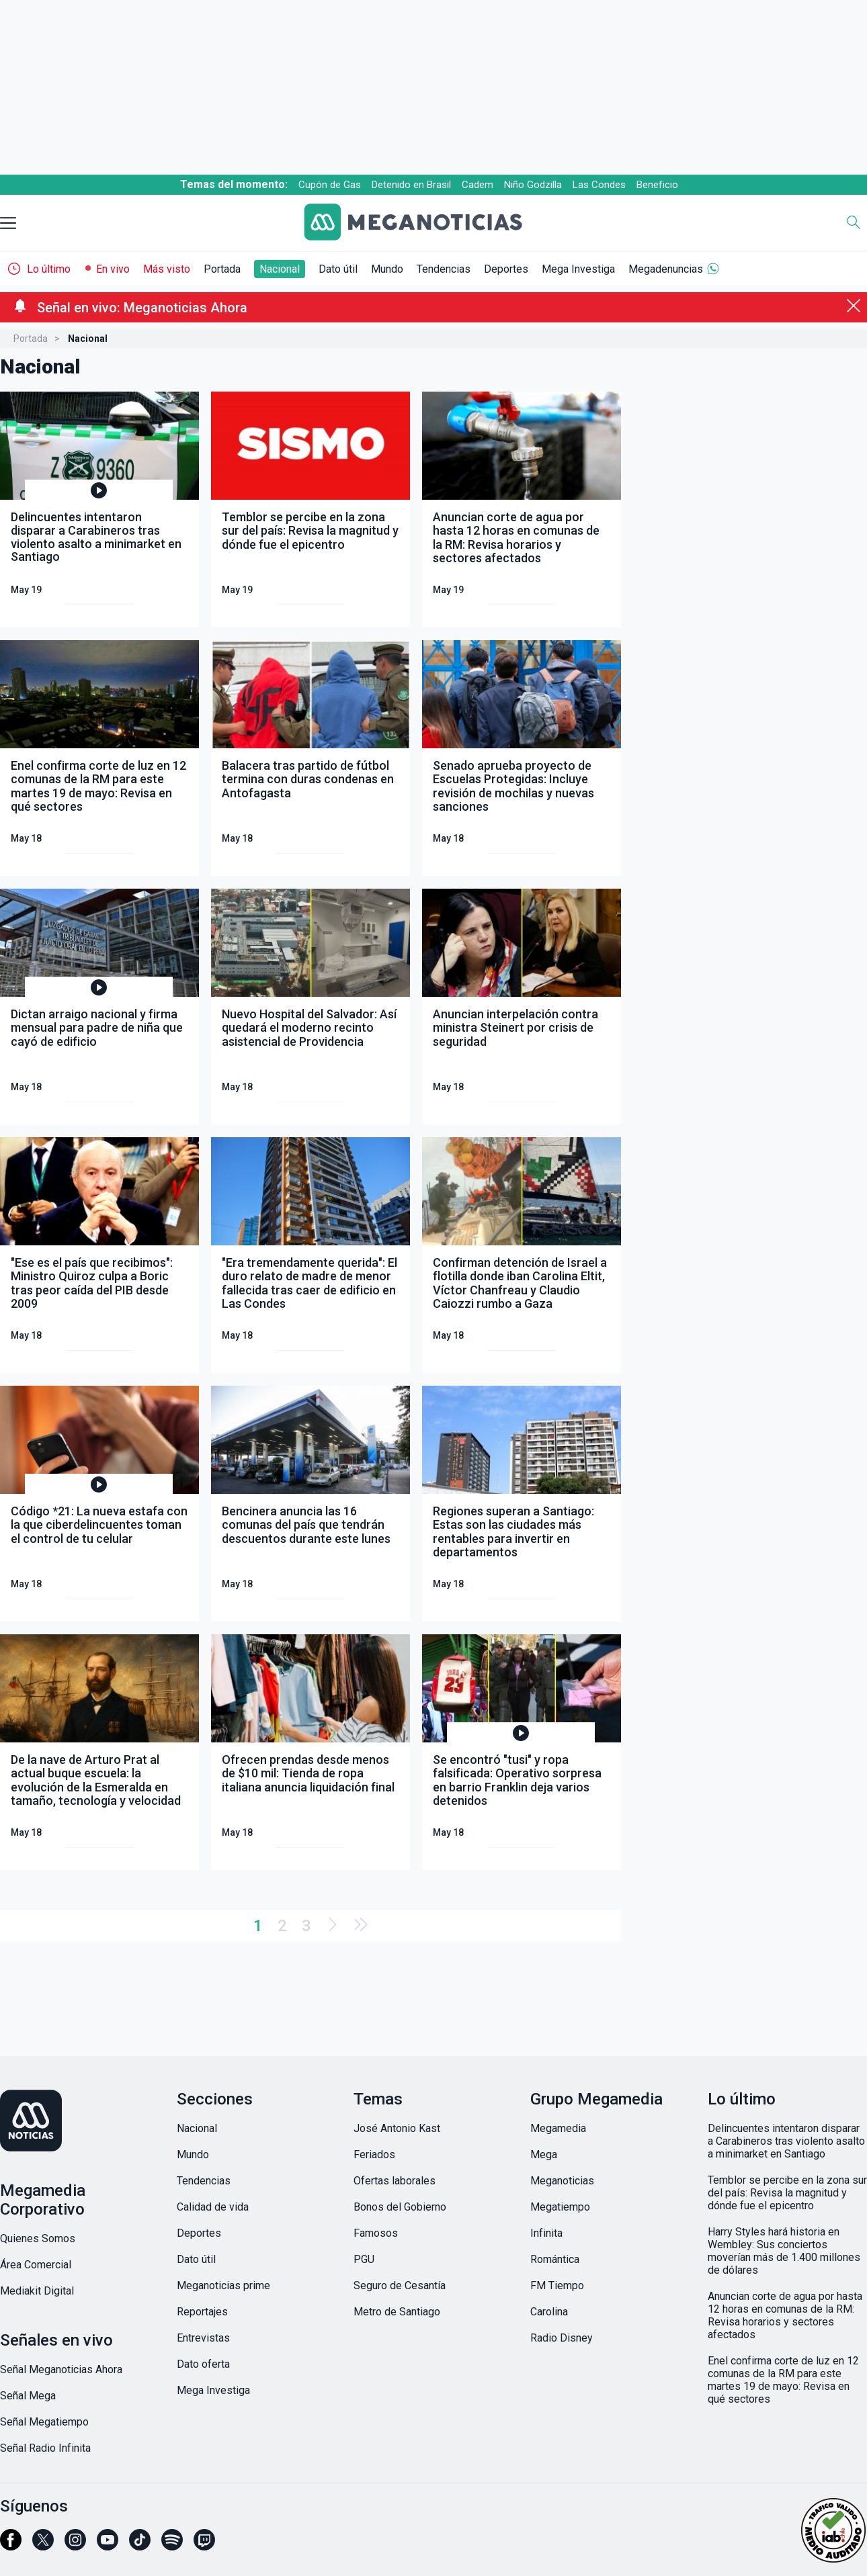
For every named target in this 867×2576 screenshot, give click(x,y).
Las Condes (599, 185)
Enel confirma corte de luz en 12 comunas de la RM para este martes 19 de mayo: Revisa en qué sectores (783, 2379)
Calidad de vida (213, 2207)
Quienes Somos (37, 2238)
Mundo (387, 269)
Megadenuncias (665, 269)
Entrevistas (203, 2337)
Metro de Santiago (397, 2311)
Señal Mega (28, 2395)
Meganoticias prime (223, 2285)
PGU (364, 2259)
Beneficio (657, 185)
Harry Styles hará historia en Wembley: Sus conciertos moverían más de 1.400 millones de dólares (784, 2250)
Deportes (506, 269)
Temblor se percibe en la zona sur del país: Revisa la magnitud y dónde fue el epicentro (787, 2193)
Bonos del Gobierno (400, 2207)
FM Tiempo (557, 2285)
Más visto (166, 269)
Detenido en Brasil (411, 185)
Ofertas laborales (395, 2180)
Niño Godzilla (533, 185)
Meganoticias (562, 2180)
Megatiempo (560, 2207)
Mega (543, 2154)
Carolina (549, 2311)
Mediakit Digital (37, 2290)
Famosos (376, 2233)
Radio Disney (561, 2337)
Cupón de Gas (329, 185)
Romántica (554, 2259)
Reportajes (202, 2311)
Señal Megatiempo (44, 2421)
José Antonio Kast (397, 2128)
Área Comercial (35, 2264)
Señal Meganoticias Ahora (61, 2369)
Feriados (374, 2154)
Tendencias (443, 269)
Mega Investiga (578, 269)
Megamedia (558, 2128)
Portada (222, 269)
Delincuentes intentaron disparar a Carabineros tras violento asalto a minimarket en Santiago (786, 2141)
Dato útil (338, 269)
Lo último (49, 269)
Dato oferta (203, 2364)
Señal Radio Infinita (45, 2448)
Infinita (546, 2233)
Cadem (477, 185)
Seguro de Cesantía (400, 2285)
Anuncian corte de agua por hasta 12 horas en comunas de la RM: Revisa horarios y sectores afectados (785, 2315)
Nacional (279, 269)
